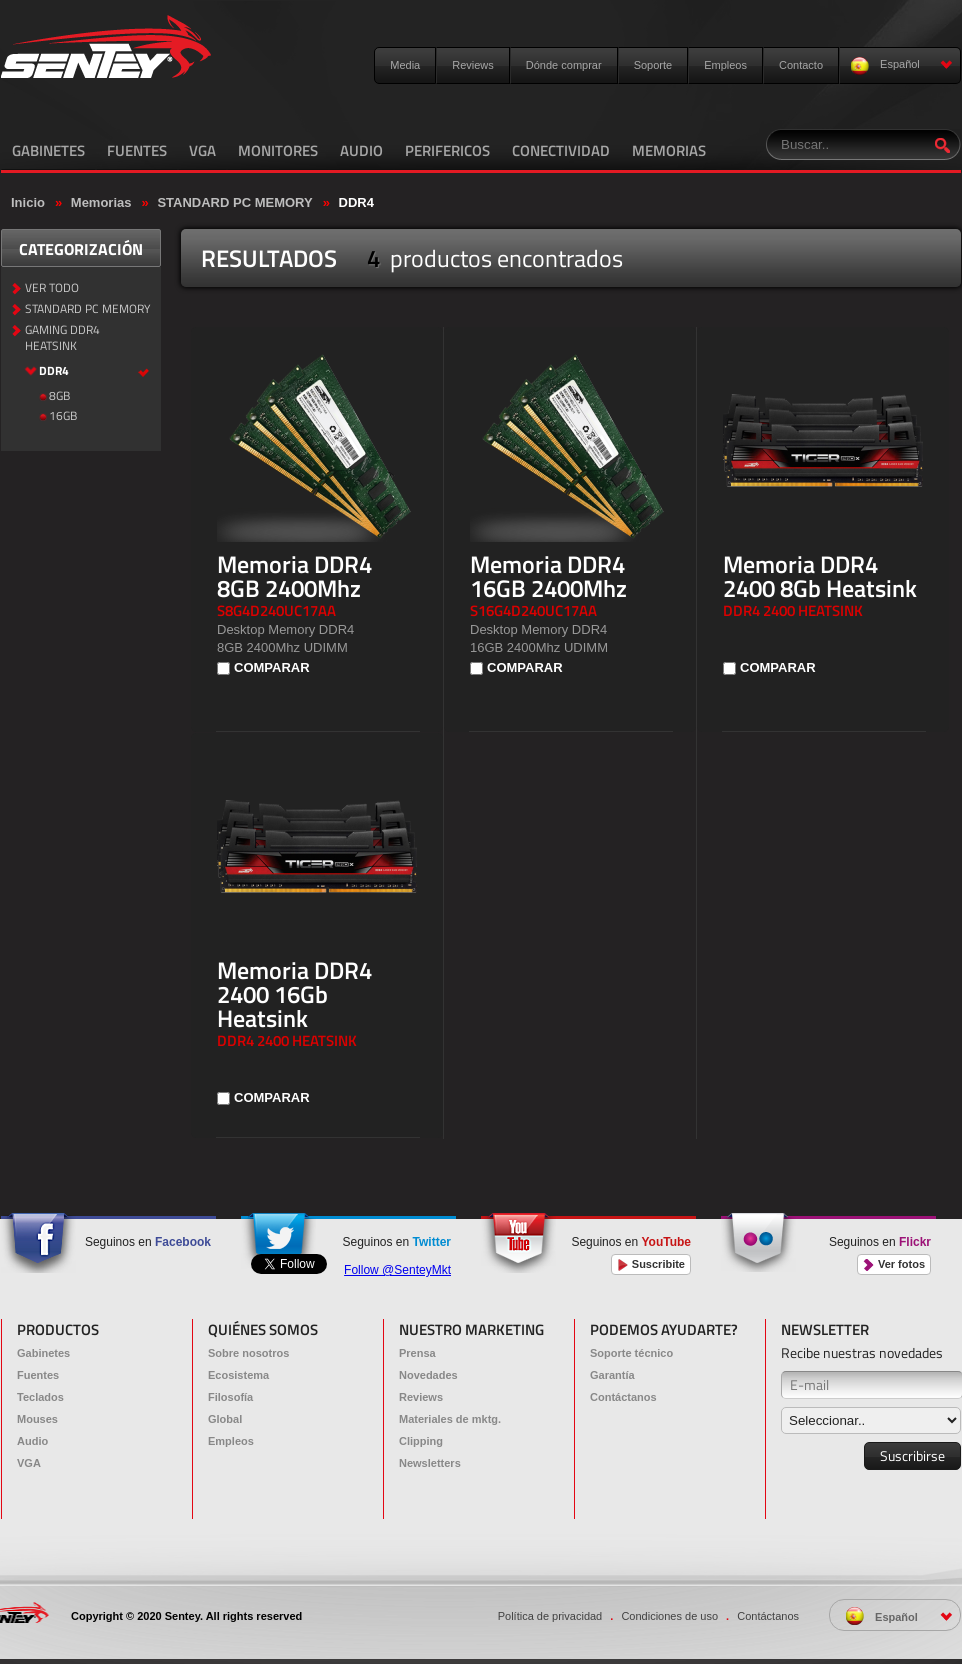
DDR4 (356, 202)
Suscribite (651, 1264)
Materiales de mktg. (450, 1419)
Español (901, 65)
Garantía (612, 1375)
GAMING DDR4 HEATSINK (62, 339)
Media (405, 65)
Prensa (417, 1353)
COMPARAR (272, 667)
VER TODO (52, 288)
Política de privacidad (550, 1616)
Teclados (40, 1397)
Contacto (801, 65)
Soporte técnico (631, 1353)
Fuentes (38, 1375)
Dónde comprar (564, 65)
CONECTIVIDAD (561, 150)
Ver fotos (894, 1264)
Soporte (653, 65)
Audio (32, 1441)
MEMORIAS (669, 150)
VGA (202, 150)
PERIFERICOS (447, 150)
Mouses (37, 1419)
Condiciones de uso (669, 1616)
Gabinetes (43, 1353)
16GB (63, 416)
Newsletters (430, 1463)
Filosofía (230, 1397)
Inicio (28, 202)
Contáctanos (623, 1397)
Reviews (473, 65)
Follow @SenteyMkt (397, 1270)
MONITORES (278, 150)
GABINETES (48, 150)
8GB (59, 396)
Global (225, 1419)
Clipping (421, 1441)
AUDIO (361, 150)
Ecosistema (238, 1375)
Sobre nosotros (248, 1353)
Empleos (725, 65)
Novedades (428, 1375)
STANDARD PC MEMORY (234, 202)
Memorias (101, 202)
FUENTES (137, 150)
